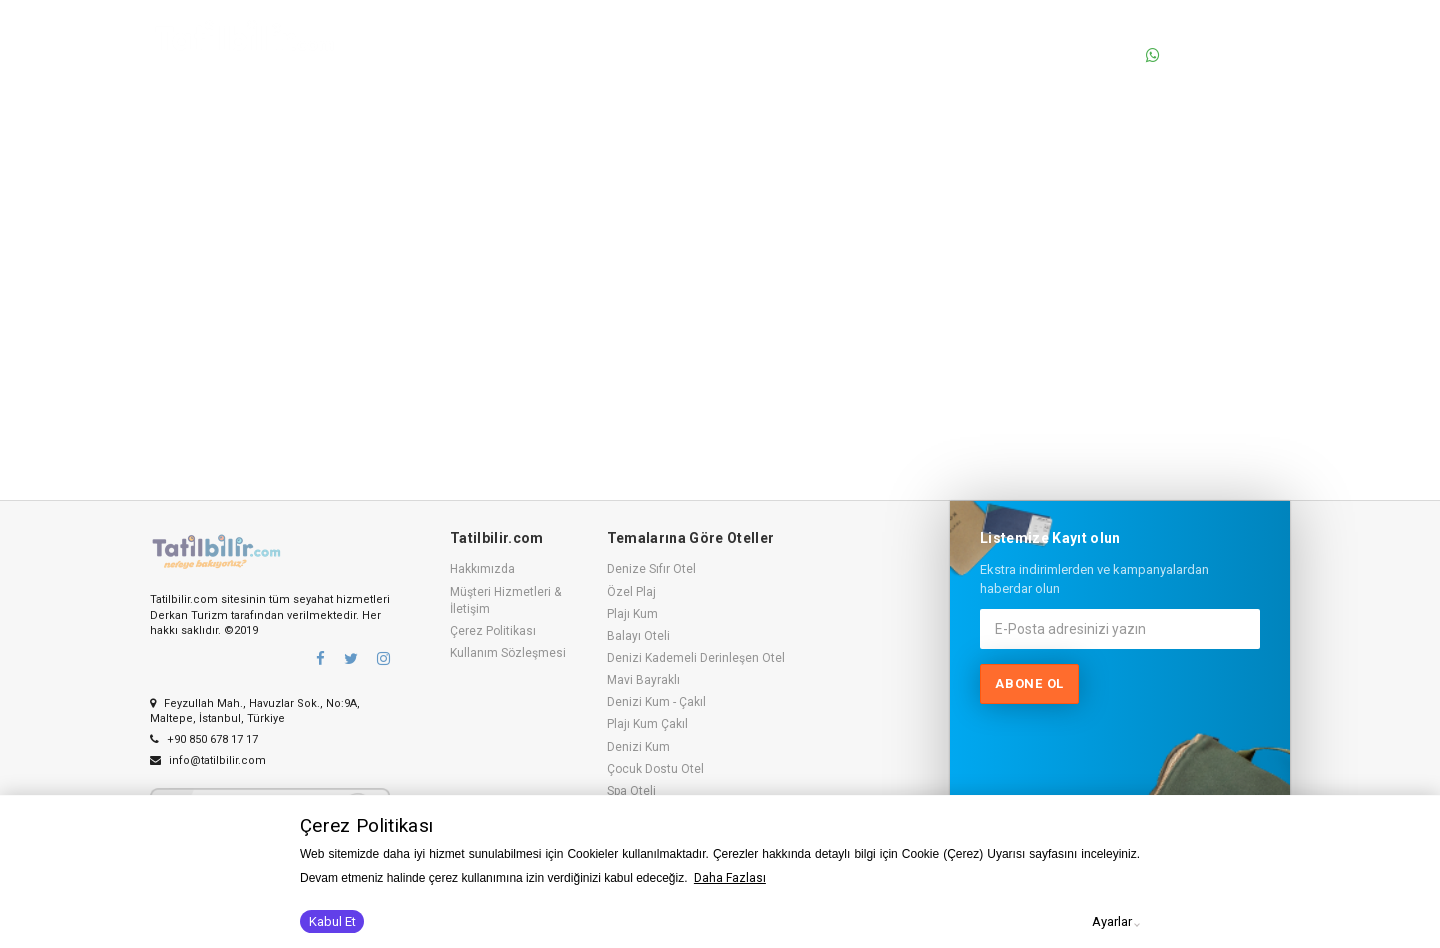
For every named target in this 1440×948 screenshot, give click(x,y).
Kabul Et (332, 921)
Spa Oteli (631, 791)
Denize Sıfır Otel (651, 569)
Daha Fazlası (730, 878)
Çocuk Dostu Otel (655, 769)
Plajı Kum (632, 614)
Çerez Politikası (493, 631)
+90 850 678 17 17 (204, 739)
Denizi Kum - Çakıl (656, 702)
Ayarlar (1112, 921)
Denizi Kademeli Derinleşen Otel (696, 658)
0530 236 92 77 (1210, 55)
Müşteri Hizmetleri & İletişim (505, 600)
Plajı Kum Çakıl (647, 724)
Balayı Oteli (638, 636)
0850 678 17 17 (1210, 33)
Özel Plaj (631, 592)
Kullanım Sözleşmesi (508, 653)
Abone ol (1029, 683)
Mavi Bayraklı (643, 680)
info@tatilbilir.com (208, 760)
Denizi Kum (638, 747)
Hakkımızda (482, 569)
